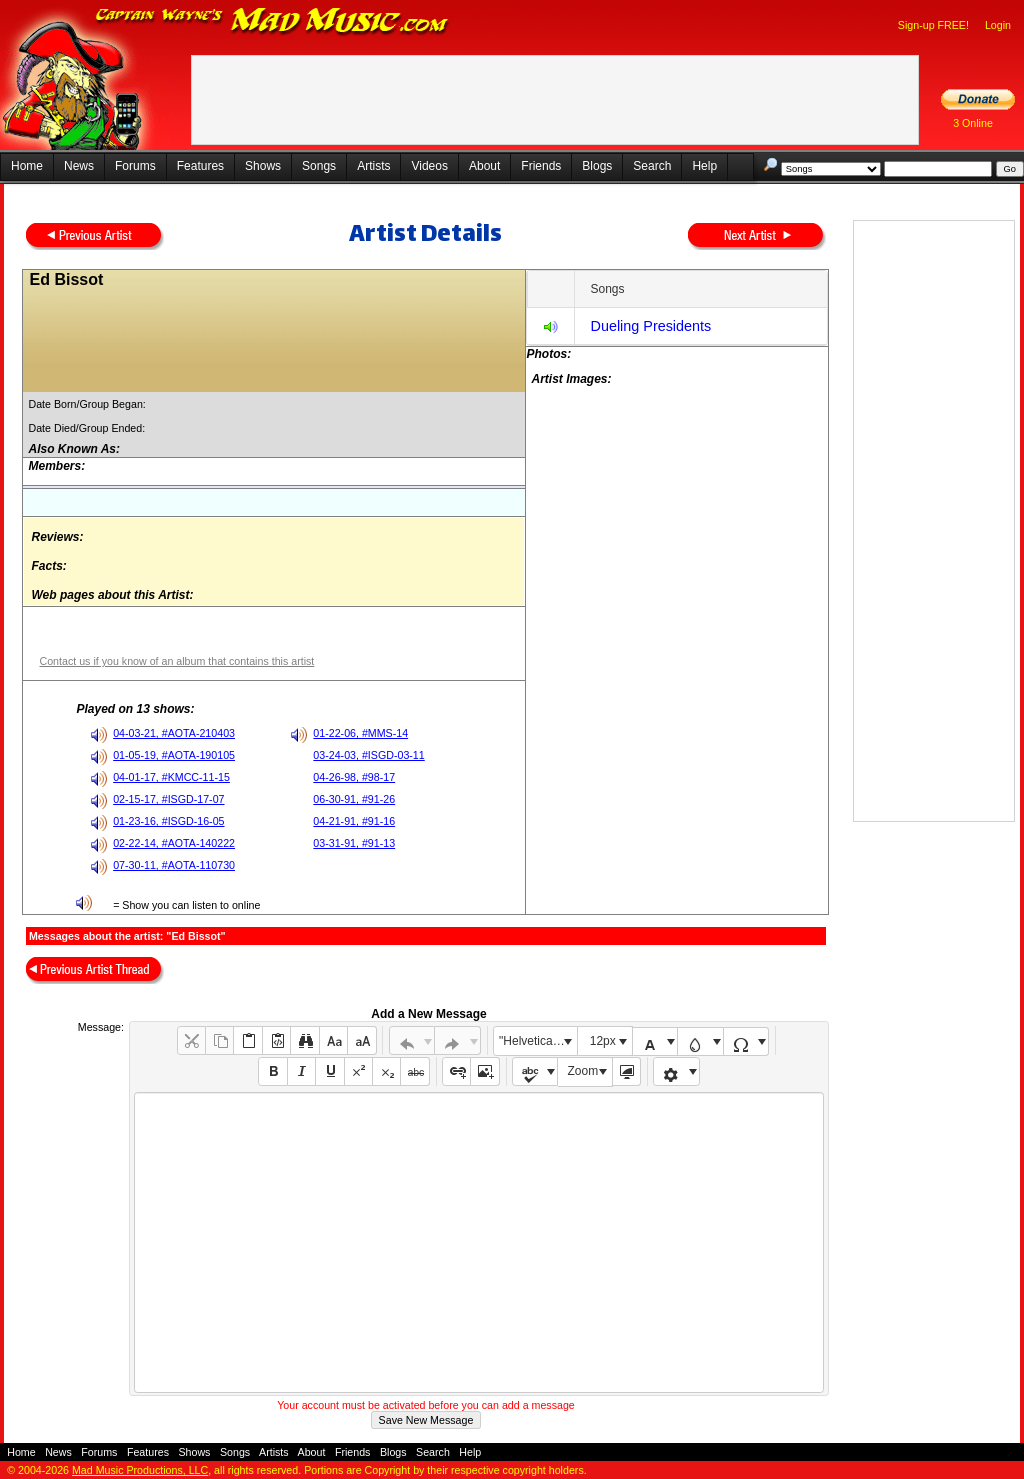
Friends (541, 166)
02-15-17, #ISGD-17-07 (168, 799)
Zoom (583, 1071)
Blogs (597, 166)
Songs (319, 166)
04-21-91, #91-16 (354, 821)
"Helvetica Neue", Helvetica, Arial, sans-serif (538, 1041)
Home (27, 166)
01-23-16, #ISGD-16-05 (168, 821)
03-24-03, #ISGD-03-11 (368, 755)
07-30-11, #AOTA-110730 (174, 865)
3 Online (973, 123)
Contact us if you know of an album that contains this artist (176, 661)
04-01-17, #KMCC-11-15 (171, 777)
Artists (373, 166)
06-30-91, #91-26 (354, 799)
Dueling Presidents (650, 326)
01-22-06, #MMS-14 (360, 733)
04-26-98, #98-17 (354, 777)
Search (652, 166)
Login (998, 25)
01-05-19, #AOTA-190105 (174, 755)
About (484, 166)
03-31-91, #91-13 (354, 843)
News (79, 166)
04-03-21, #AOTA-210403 (174, 733)
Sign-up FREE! (933, 25)
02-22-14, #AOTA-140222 (174, 843)
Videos (429, 166)
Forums (135, 166)
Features (200, 166)
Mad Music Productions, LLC (140, 1470)
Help (704, 166)
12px (603, 1041)
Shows (263, 166)
